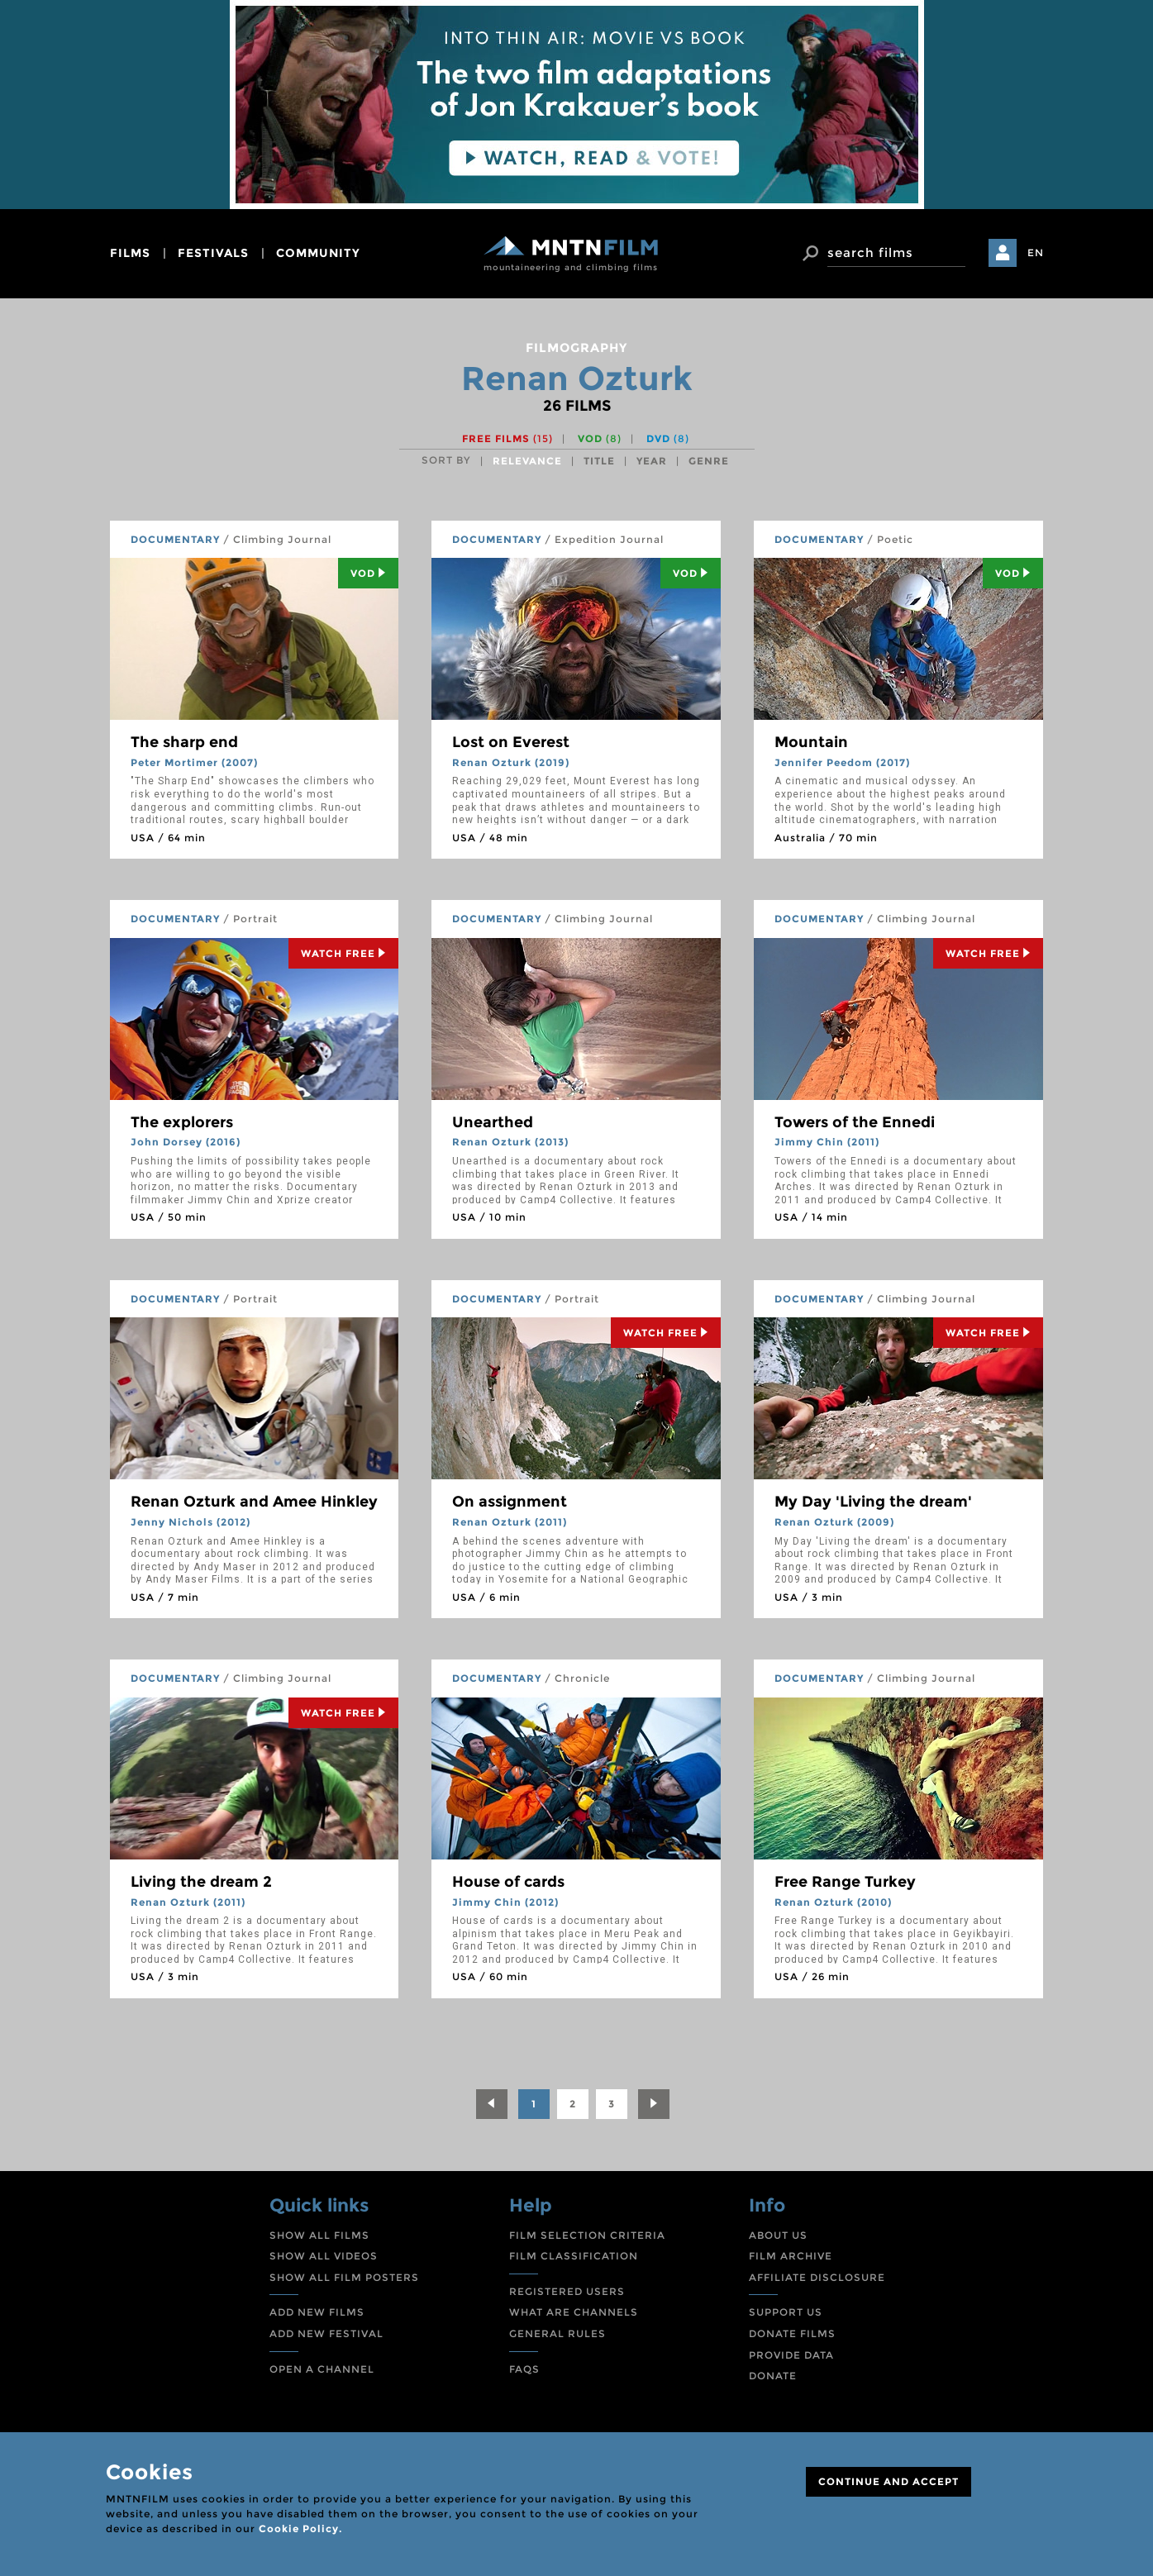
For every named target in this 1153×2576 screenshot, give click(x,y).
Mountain (811, 742)
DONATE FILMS (792, 2333)
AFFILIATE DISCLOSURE (817, 2277)
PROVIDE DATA (791, 2355)
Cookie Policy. (300, 2528)
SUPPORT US (785, 2312)
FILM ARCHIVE (790, 2256)
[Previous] (491, 2104)
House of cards (508, 1882)
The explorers (182, 1122)
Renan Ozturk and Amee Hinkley (254, 1502)
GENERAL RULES (557, 2333)
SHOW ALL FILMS (319, 2235)
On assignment (509, 1502)
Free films (507, 438)
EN (1035, 252)
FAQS (524, 2369)
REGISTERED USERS (567, 2291)
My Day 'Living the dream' (873, 1502)
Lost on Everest (510, 742)
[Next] (653, 2104)
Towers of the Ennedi (854, 1122)
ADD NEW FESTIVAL (326, 2333)
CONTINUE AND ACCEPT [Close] (888, 2481)
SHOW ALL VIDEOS (323, 2256)
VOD (600, 438)
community (318, 252)
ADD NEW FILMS (316, 2312)
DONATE (773, 2375)
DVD (667, 438)
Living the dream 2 (201, 1882)
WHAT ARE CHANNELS (573, 2312)
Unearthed (492, 1122)
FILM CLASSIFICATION (573, 2256)
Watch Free (343, 953)
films (130, 252)
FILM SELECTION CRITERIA (587, 2235)
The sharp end (184, 742)
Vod (368, 573)
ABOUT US (778, 2235)
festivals (213, 252)
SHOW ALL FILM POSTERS (344, 2277)
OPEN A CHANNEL (321, 2369)
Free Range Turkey (845, 1882)
